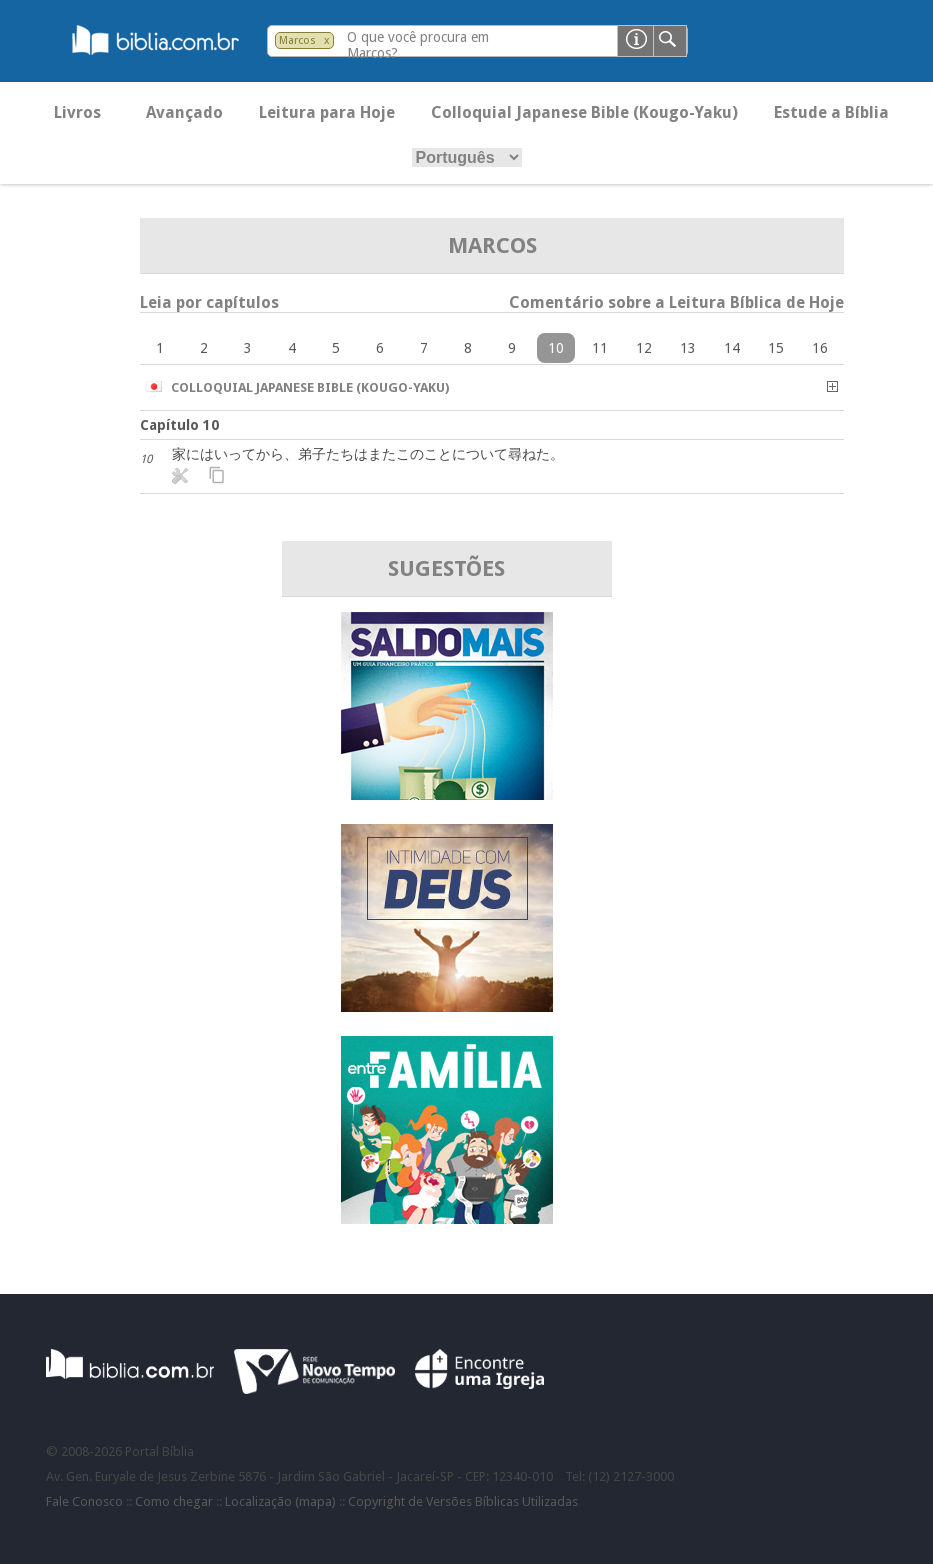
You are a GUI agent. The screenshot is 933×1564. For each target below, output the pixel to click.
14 (732, 348)
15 (776, 348)
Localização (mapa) (280, 1501)
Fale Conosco (84, 1501)
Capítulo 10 (179, 425)
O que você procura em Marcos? (418, 45)
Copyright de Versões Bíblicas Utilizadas (463, 1501)
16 (820, 348)
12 (644, 348)
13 (688, 348)
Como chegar (174, 1501)
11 (600, 348)
